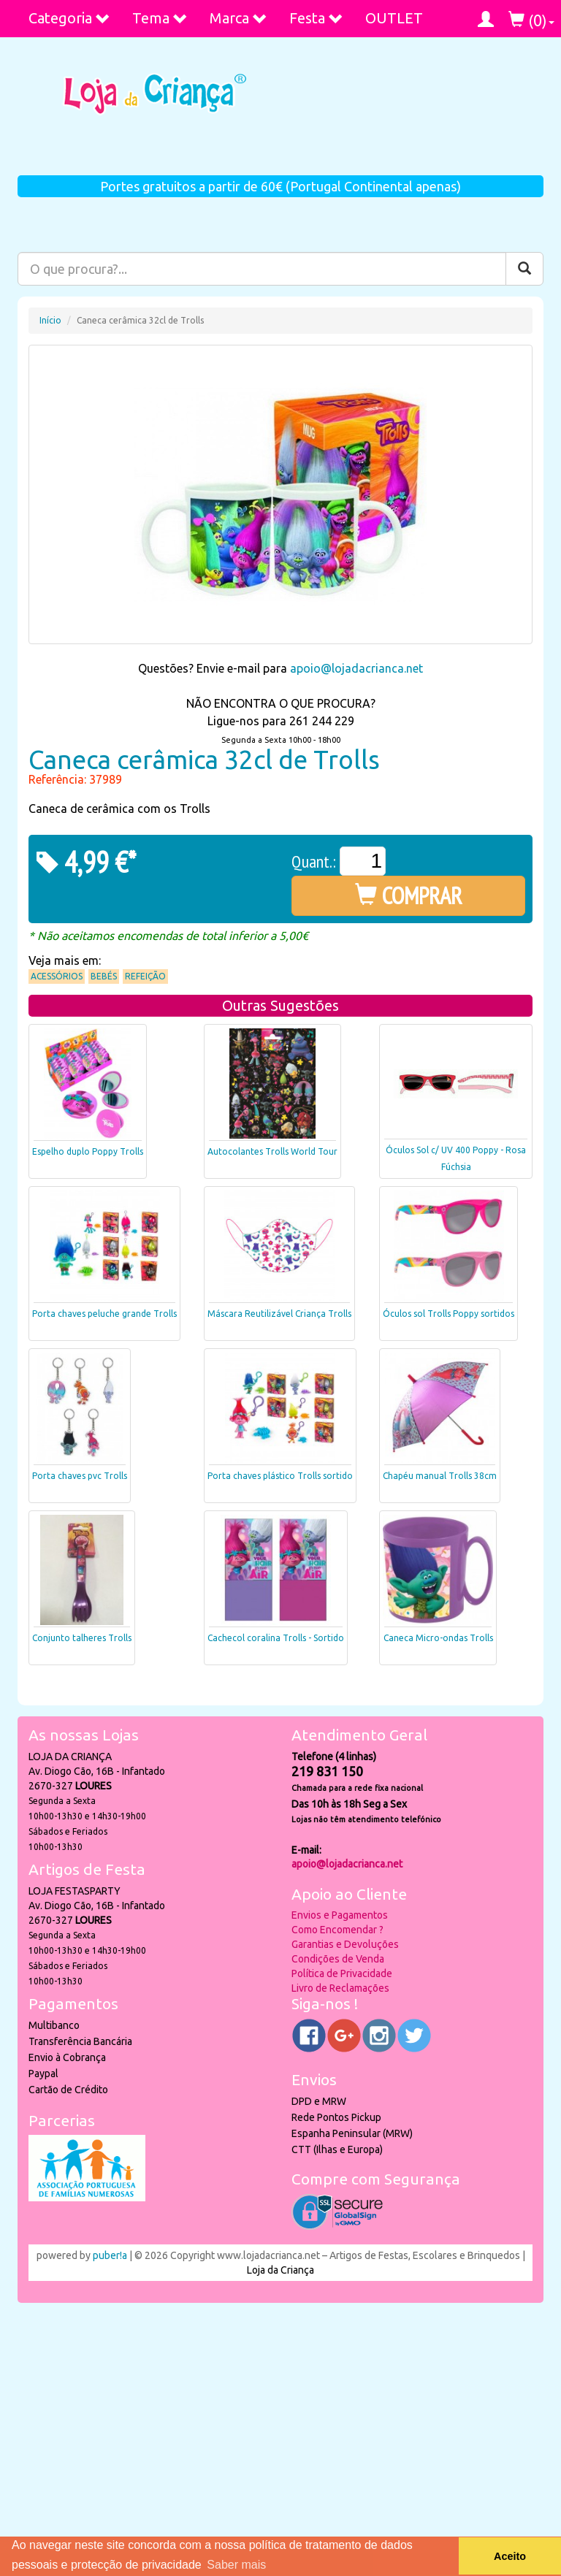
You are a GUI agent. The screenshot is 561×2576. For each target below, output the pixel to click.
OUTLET (394, 17)
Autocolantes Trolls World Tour (272, 1151)
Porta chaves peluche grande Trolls (104, 1313)
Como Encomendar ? (337, 1929)
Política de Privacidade (341, 1973)
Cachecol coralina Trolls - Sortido (275, 1638)
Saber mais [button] (236, 2564)
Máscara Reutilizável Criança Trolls (279, 1313)
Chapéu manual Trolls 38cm (440, 1475)
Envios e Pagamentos (339, 1915)
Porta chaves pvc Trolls (79, 1475)
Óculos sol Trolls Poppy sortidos (448, 1313)
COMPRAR (408, 895)
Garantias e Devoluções (345, 1944)
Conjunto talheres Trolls (81, 1638)
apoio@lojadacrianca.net (356, 668)
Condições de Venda (337, 1959)
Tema (160, 17)
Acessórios (57, 976)
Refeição (145, 976)
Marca (238, 17)
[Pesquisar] (524, 269)
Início (50, 320)
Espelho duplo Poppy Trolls (87, 1151)
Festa (316, 17)
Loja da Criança (280, 2270)
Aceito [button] (510, 2556)
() (531, 20)
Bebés (104, 976)
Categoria (69, 17)
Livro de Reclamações (340, 1988)
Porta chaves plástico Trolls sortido (280, 1475)
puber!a (110, 2255)
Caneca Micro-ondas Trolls (438, 1638)
